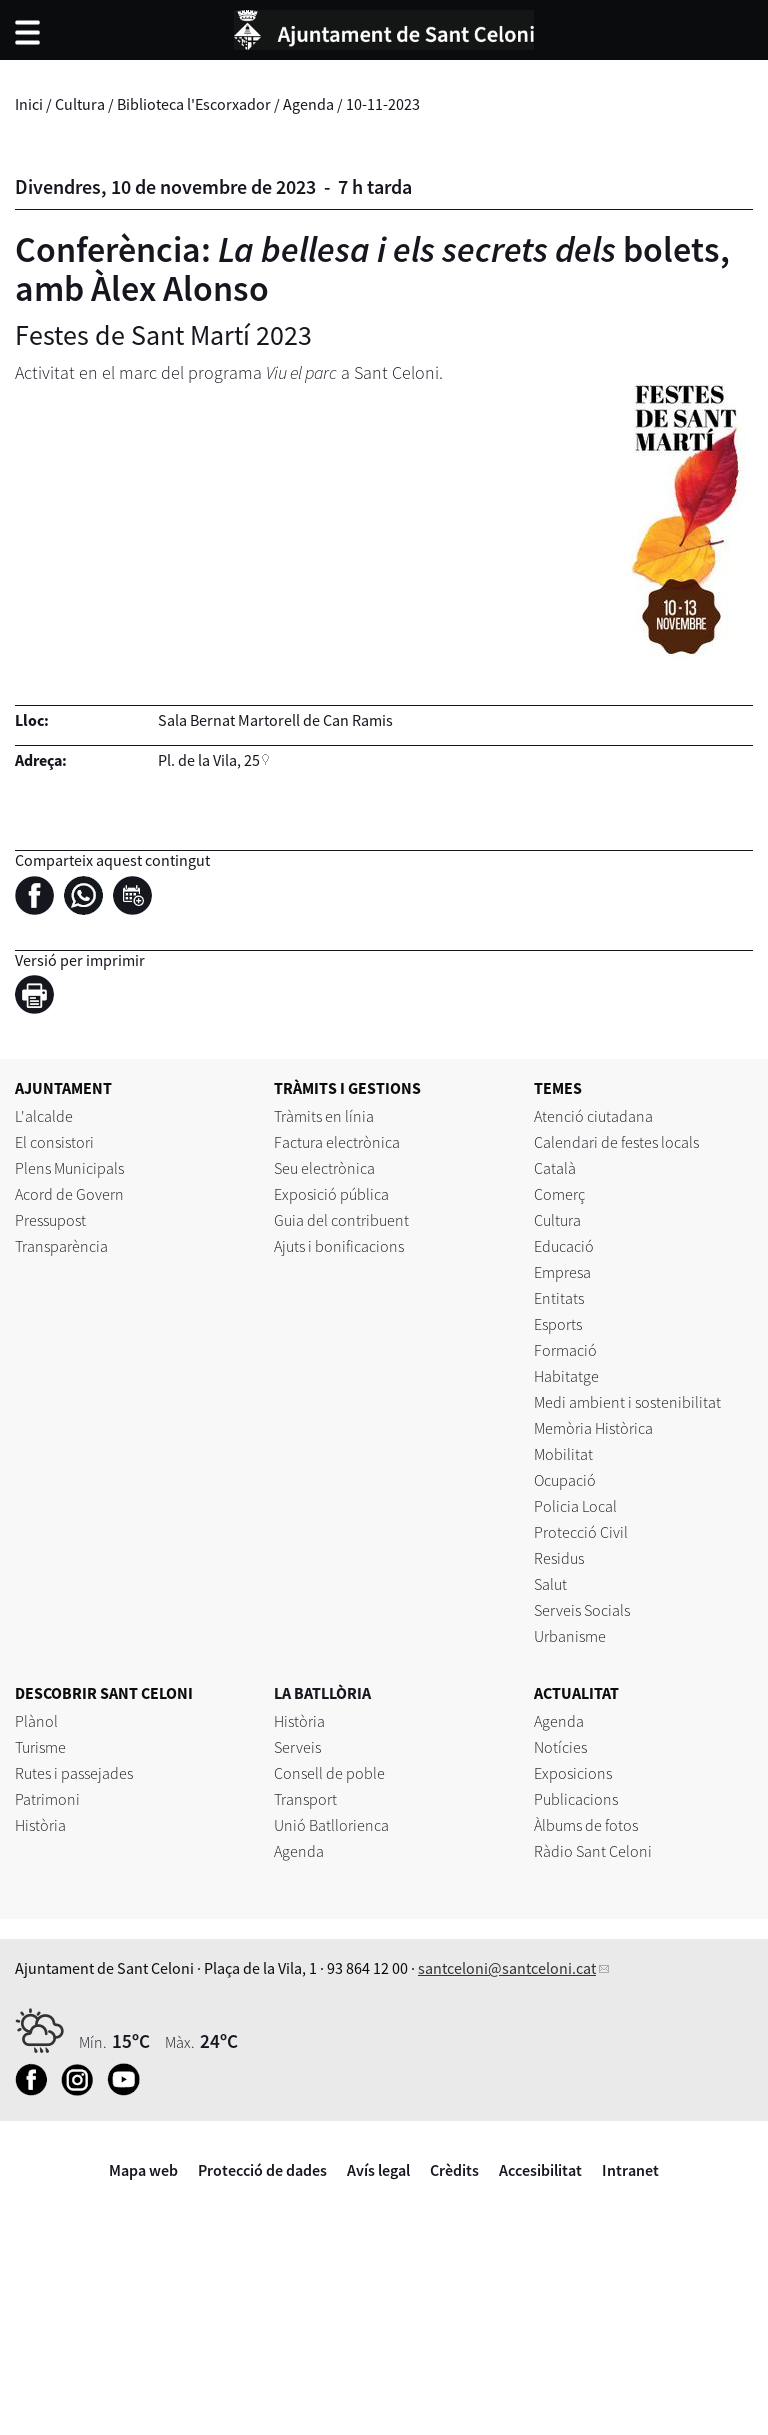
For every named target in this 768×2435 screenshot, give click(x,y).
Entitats (559, 1298)
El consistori (54, 1142)
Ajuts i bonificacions (339, 1246)
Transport (305, 1799)
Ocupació (565, 1480)
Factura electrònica (337, 1142)
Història (40, 1825)
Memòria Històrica (593, 1428)
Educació (564, 1246)
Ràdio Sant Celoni (593, 1851)
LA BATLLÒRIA (322, 1693)
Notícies (560, 1747)
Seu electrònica (324, 1168)
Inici (29, 104)
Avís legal (378, 2170)
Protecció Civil (581, 1532)
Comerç (559, 1194)
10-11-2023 (383, 104)
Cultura (80, 104)
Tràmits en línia (324, 1116)
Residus (559, 1558)
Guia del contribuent (341, 1220)
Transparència (61, 1246)
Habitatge (566, 1376)
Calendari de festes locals (616, 1142)
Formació (565, 1350)
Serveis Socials (582, 1610)
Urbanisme (570, 1636)
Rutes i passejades (74, 1773)
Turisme (40, 1747)
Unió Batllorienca (331, 1825)
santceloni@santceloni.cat (507, 1968)
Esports (558, 1324)
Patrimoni (47, 1799)
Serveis (297, 1747)
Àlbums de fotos (586, 1825)
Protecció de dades (262, 2170)
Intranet (630, 2170)
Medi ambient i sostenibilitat (627, 1402)
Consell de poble (329, 1773)
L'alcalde (44, 1116)
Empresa (562, 1272)
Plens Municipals (69, 1168)
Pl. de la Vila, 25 (209, 760)
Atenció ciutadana (593, 1116)
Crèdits (454, 2170)
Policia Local (575, 1506)
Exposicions (573, 1773)
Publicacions (576, 1799)
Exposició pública (331, 1194)
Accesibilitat (540, 2170)
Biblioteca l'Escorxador (194, 104)
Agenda (308, 104)
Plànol (36, 1721)
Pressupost (50, 1220)
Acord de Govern (69, 1194)
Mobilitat (563, 1454)
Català (555, 1168)
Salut (550, 1584)
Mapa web (143, 2170)
